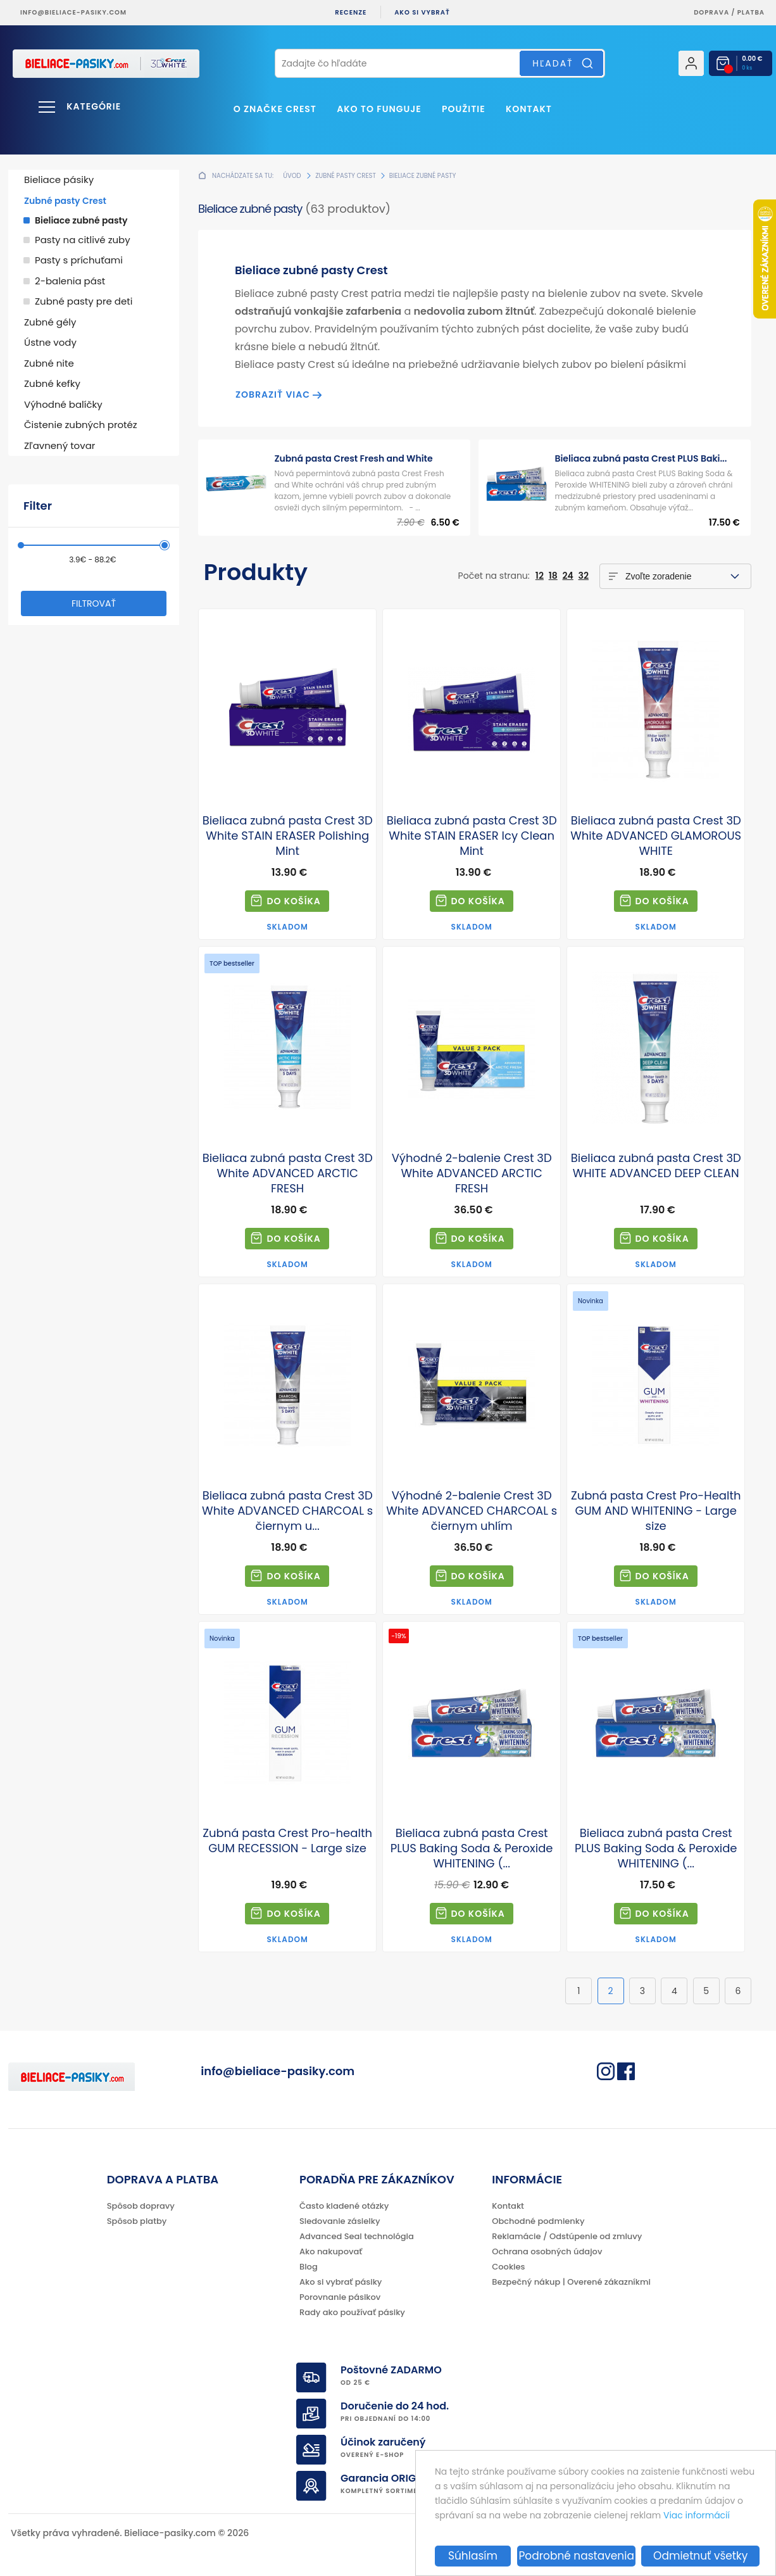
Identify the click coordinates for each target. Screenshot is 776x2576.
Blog (308, 2267)
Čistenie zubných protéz (80, 424)
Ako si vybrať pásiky (340, 2282)
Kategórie (93, 106)
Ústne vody (50, 342)
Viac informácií (696, 2515)
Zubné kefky (52, 383)
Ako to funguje (379, 109)
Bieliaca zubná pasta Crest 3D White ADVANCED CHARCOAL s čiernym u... (287, 1511)
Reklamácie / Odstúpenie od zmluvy (567, 2236)
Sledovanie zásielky (339, 2221)
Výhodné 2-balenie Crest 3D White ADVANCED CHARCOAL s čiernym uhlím (471, 1511)
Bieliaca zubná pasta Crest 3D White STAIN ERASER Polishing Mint (288, 836)
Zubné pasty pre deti (83, 301)
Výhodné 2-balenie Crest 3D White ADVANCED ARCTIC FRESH (472, 1173)
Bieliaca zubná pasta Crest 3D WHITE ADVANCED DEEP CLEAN (656, 1166)
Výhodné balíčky (63, 404)
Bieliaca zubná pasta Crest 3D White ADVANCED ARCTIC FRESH (288, 1173)
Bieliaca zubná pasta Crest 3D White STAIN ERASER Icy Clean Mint (472, 836)
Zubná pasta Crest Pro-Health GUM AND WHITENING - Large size (656, 1511)
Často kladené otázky (344, 2206)
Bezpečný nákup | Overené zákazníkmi (571, 2282)
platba (751, 12)
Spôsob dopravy (141, 2206)
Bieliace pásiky (59, 179)
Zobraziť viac (272, 394)
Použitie (463, 109)
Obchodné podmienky (538, 2221)
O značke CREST (275, 109)
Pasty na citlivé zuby (82, 239)
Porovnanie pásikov (339, 2297)
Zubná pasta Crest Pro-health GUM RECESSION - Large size (287, 1841)
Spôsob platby (137, 2221)
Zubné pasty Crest (65, 200)
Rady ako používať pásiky (352, 2312)
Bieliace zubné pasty (81, 220)
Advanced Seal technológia (356, 2236)
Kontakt (529, 109)
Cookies (508, 2267)
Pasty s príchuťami (79, 260)
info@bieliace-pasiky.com (73, 12)
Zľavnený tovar (59, 445)
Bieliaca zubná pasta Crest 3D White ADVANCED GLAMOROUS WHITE (655, 836)
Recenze (350, 12)
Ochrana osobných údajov (547, 2251)
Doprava (711, 12)
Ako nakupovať (330, 2251)
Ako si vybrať (422, 12)
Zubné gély (50, 322)
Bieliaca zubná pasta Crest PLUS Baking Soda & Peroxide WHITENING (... (472, 1848)
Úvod (292, 175)
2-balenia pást (70, 280)
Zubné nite (49, 363)
